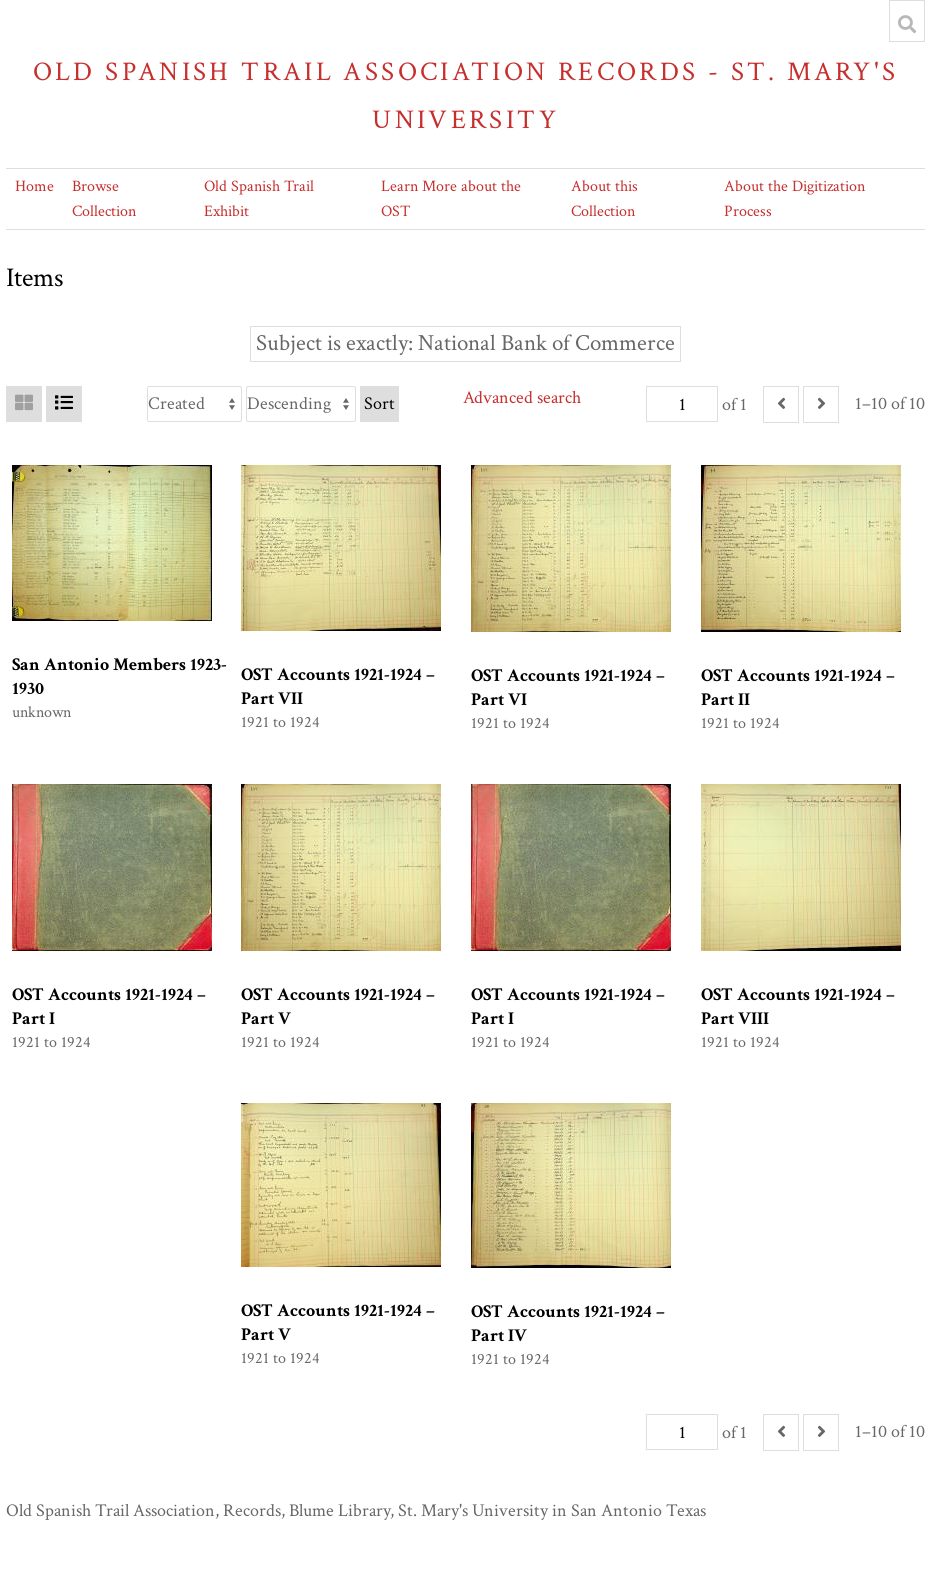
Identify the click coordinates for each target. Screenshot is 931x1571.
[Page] (682, 404)
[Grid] (24, 404)
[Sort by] (194, 404)
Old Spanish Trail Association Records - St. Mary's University (466, 95)
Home (34, 186)
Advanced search (522, 397)
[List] (64, 404)
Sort (379, 403)
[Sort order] (301, 404)
